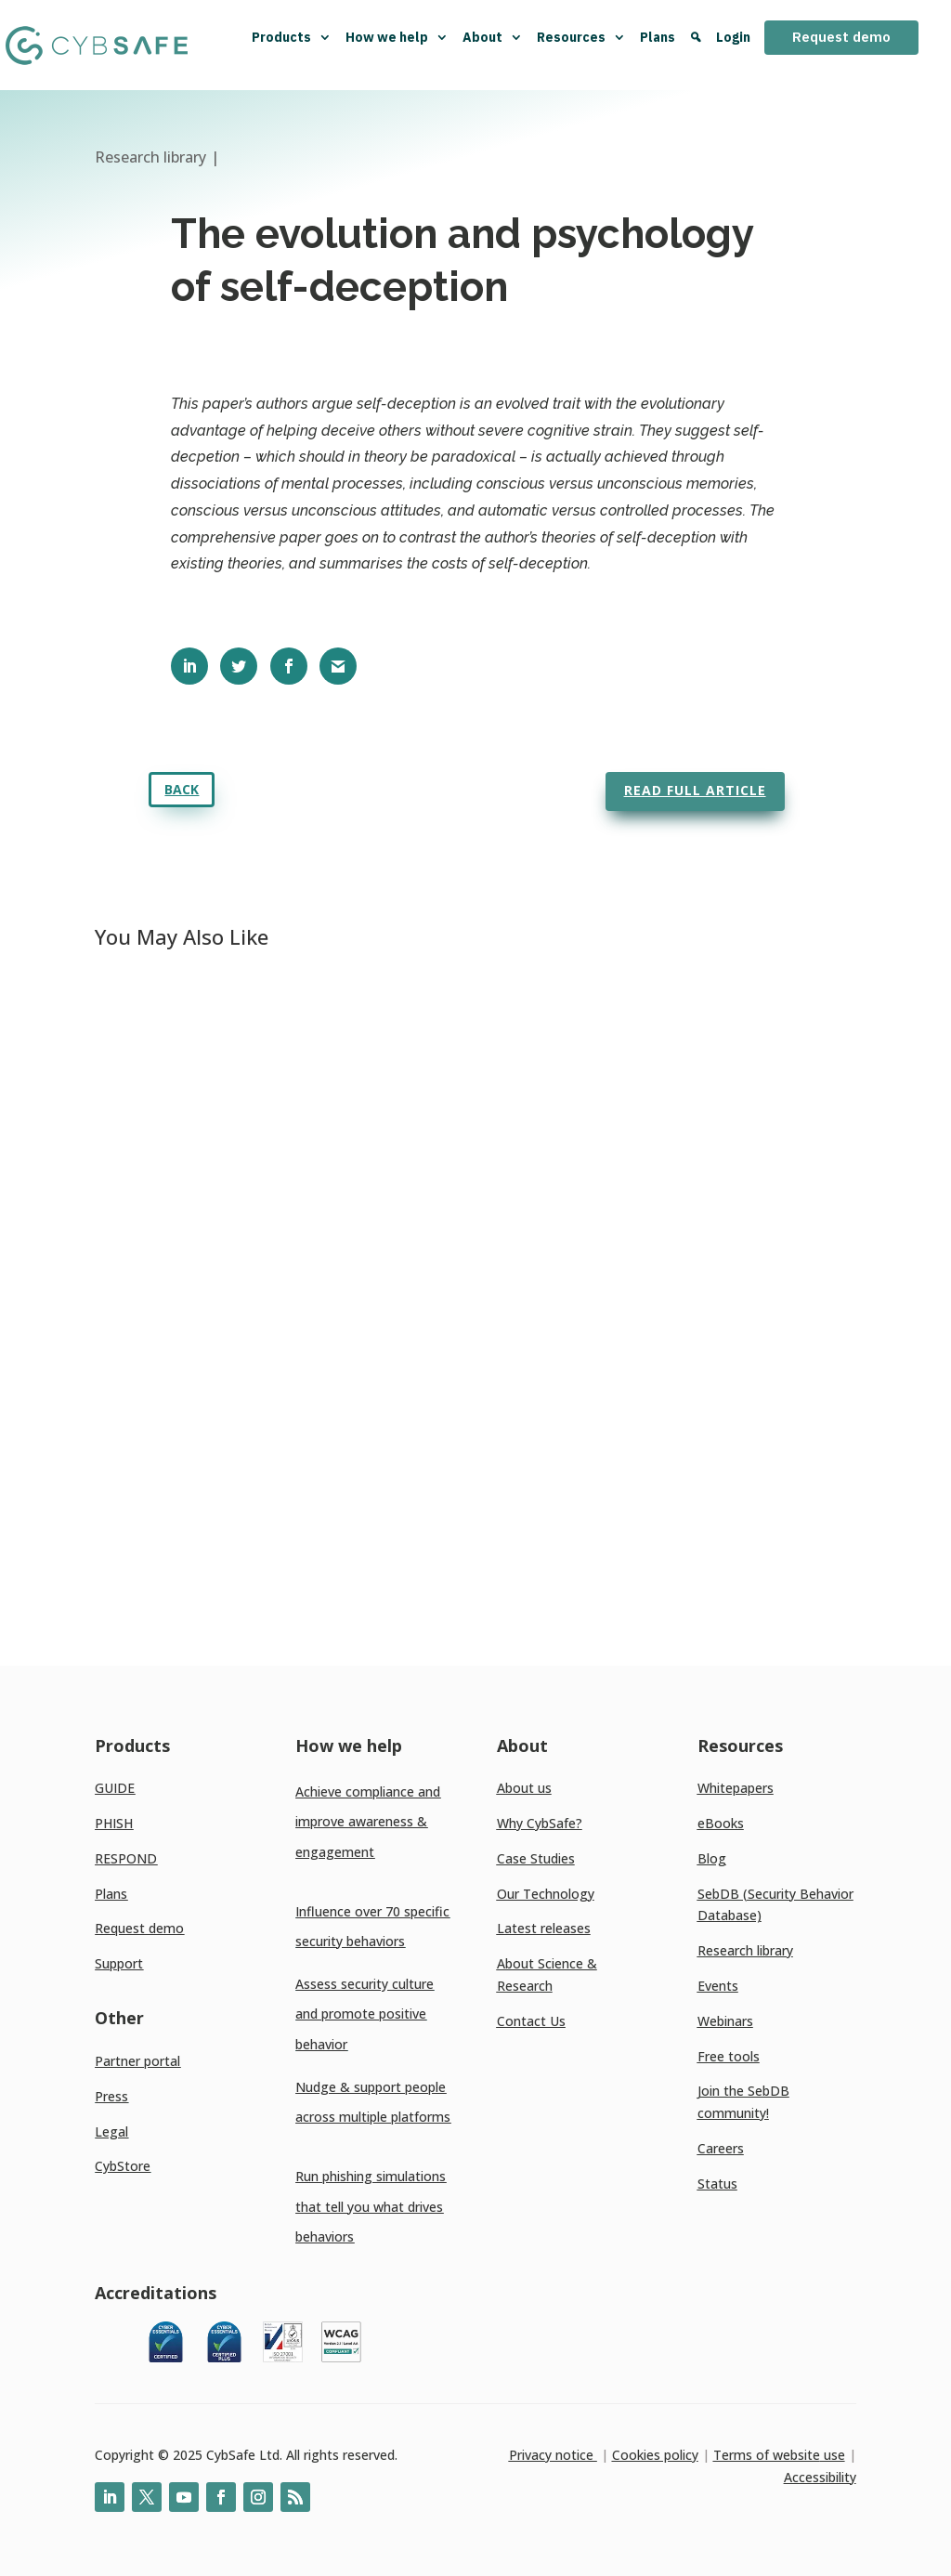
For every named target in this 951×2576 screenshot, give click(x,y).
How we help (397, 37)
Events (717, 1985)
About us (524, 1788)
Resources (581, 37)
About (492, 37)
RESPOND (126, 1858)
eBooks (720, 1823)
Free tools (728, 2056)
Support (119, 1963)
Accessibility (820, 2477)
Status (717, 2183)
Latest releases (544, 1928)
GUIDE (115, 1788)
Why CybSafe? (539, 1823)
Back (181, 789)
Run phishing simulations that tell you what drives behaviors (370, 2205)
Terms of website (766, 2455)
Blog (711, 1858)
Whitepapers (735, 1788)
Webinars (725, 2021)
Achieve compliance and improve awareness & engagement (367, 1821)
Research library (745, 1950)
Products (292, 37)
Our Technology (545, 1894)
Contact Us (531, 2021)
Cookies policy (655, 2455)
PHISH (114, 1823)
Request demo (841, 37)
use (832, 2455)
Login (733, 37)
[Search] (695, 45)
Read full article (695, 790)
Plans (657, 37)
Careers (720, 2148)
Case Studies (536, 1858)
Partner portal (137, 2061)
